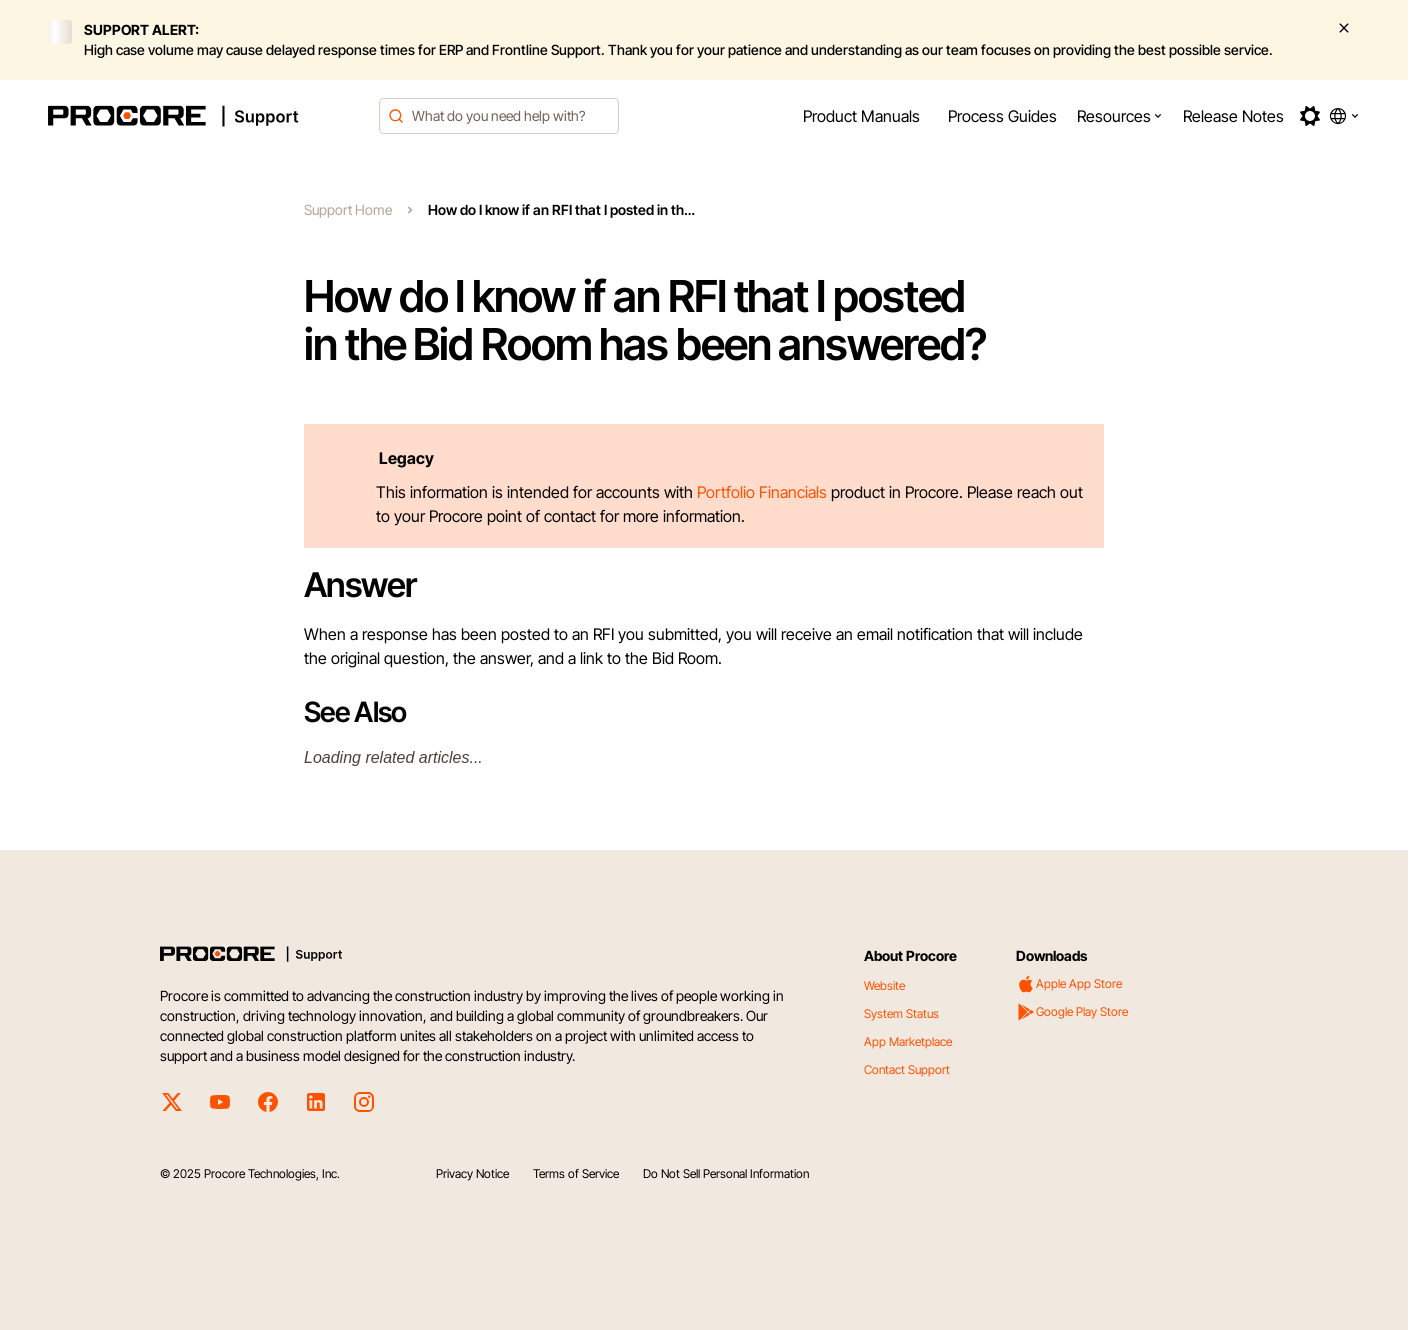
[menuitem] (861, 116)
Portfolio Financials (762, 492)
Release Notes (1233, 116)
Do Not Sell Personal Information (726, 1173)
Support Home (348, 209)
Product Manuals (861, 116)
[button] (1120, 116)
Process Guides (1002, 116)
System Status (901, 1013)
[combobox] (499, 116)
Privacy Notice (472, 1173)
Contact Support (907, 1069)
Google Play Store (1072, 1012)
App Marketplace (908, 1041)
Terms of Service (576, 1173)
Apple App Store (1069, 984)
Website (884, 985)
